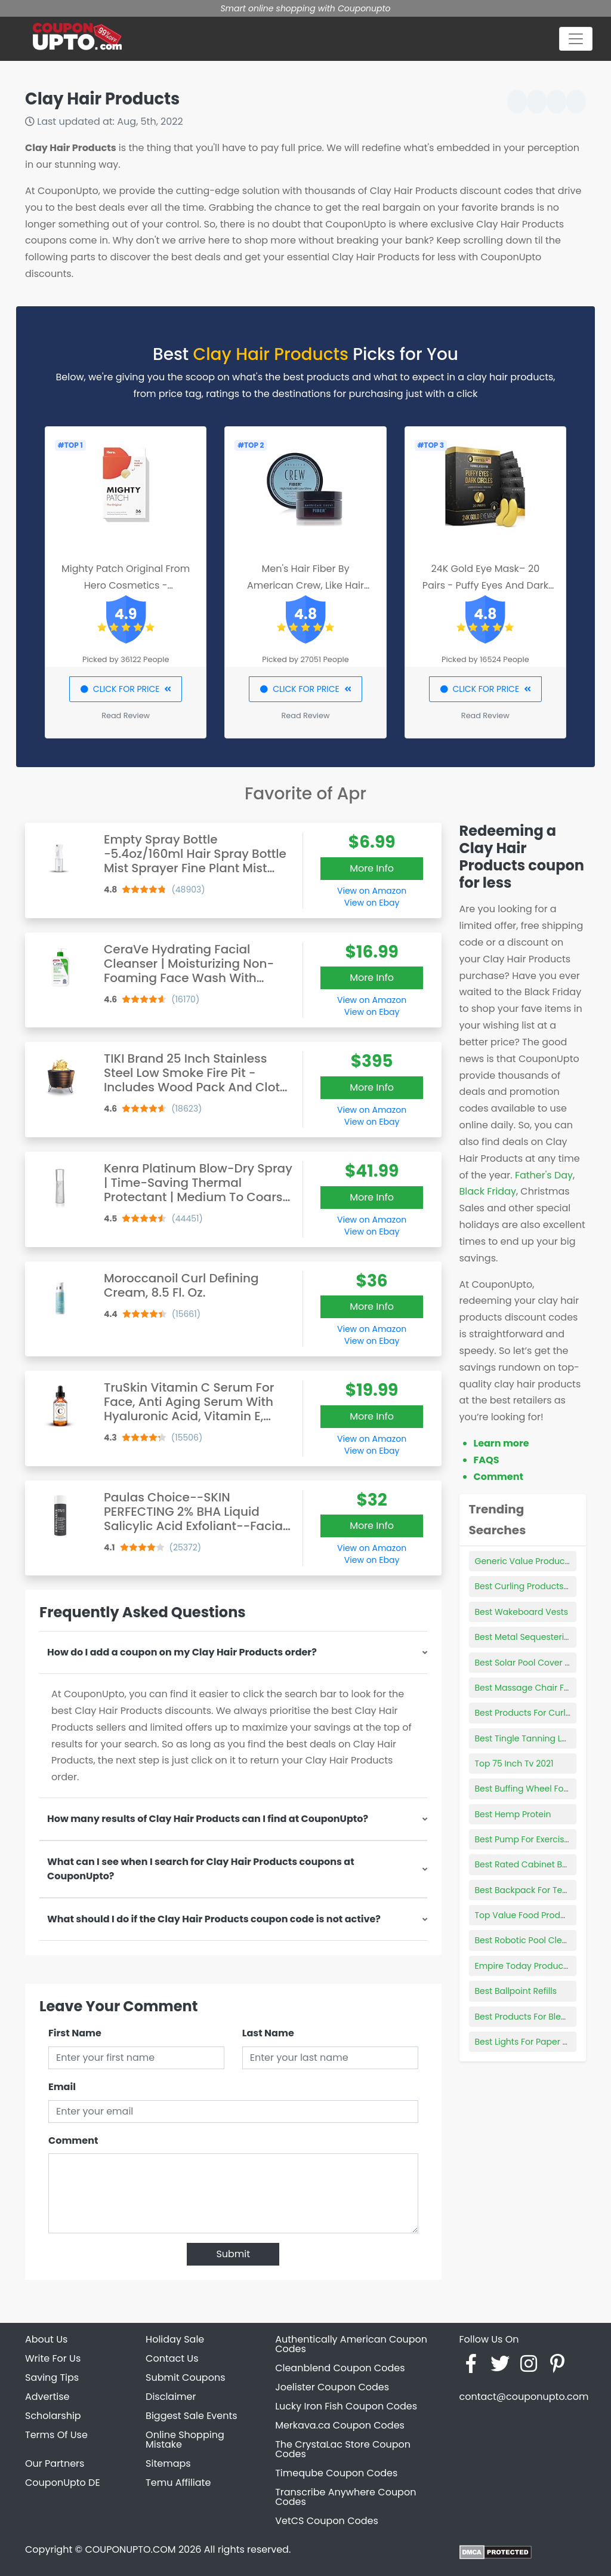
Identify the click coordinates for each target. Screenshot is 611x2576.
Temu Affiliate (178, 2482)
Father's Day (544, 1175)
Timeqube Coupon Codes (336, 2473)
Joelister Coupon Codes (332, 2387)
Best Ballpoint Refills (516, 1991)
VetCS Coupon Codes (326, 2521)
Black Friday (487, 1191)
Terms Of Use (56, 2435)
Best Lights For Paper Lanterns (536, 2042)
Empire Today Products (523, 1966)
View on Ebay (371, 903)
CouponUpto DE (62, 2482)
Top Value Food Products (526, 1915)
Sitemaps (168, 2463)
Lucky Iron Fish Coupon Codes (346, 2406)
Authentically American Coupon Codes (351, 2344)
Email (62, 2087)
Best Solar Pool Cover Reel (528, 1663)
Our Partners (54, 2463)
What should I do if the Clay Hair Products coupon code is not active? (214, 1919)
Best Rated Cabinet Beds (526, 1864)
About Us (46, 2339)
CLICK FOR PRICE (126, 689)
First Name (74, 2033)
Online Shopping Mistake (185, 2439)
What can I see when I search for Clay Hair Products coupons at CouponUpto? (200, 1869)
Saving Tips (52, 2377)
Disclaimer (171, 2396)
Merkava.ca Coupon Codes (340, 2425)
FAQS (486, 1460)
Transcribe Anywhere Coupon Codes (345, 2497)
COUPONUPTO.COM (130, 2549)
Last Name (268, 2033)
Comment (73, 2140)
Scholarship (53, 2416)
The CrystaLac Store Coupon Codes (343, 2449)
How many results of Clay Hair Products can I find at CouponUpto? (207, 1819)
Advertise (47, 2396)
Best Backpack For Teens (526, 1890)
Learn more (501, 1443)
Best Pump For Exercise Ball (531, 1839)
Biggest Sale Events (191, 2416)
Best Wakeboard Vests (522, 1612)
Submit (233, 2254)
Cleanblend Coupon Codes (340, 2368)
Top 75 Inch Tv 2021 (514, 1763)
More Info (372, 868)
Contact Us (172, 2358)
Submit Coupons (185, 2377)
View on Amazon (371, 891)
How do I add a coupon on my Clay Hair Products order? (182, 1652)
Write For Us (53, 2358)
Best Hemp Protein (513, 1814)
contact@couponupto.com (523, 2396)
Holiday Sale (175, 2339)
